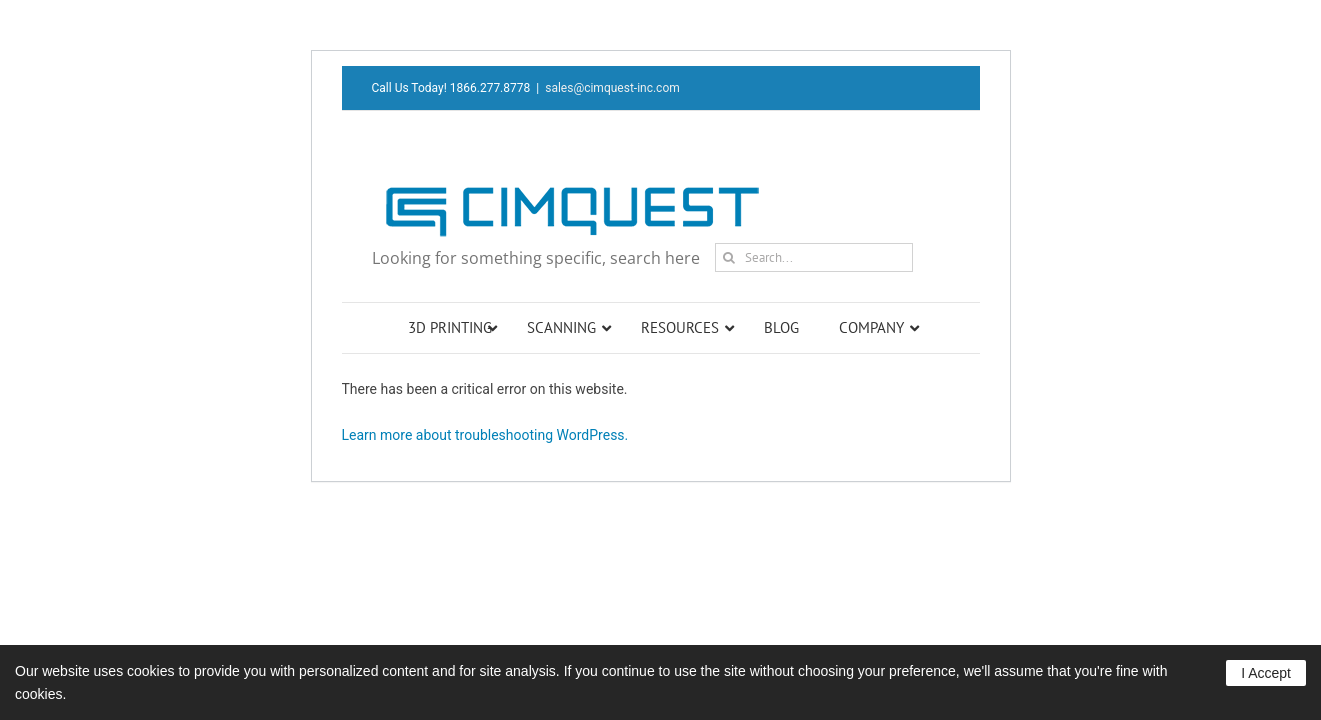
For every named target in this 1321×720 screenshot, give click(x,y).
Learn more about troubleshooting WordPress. (485, 435)
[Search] (729, 257)
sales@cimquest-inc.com (612, 88)
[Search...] (814, 257)
